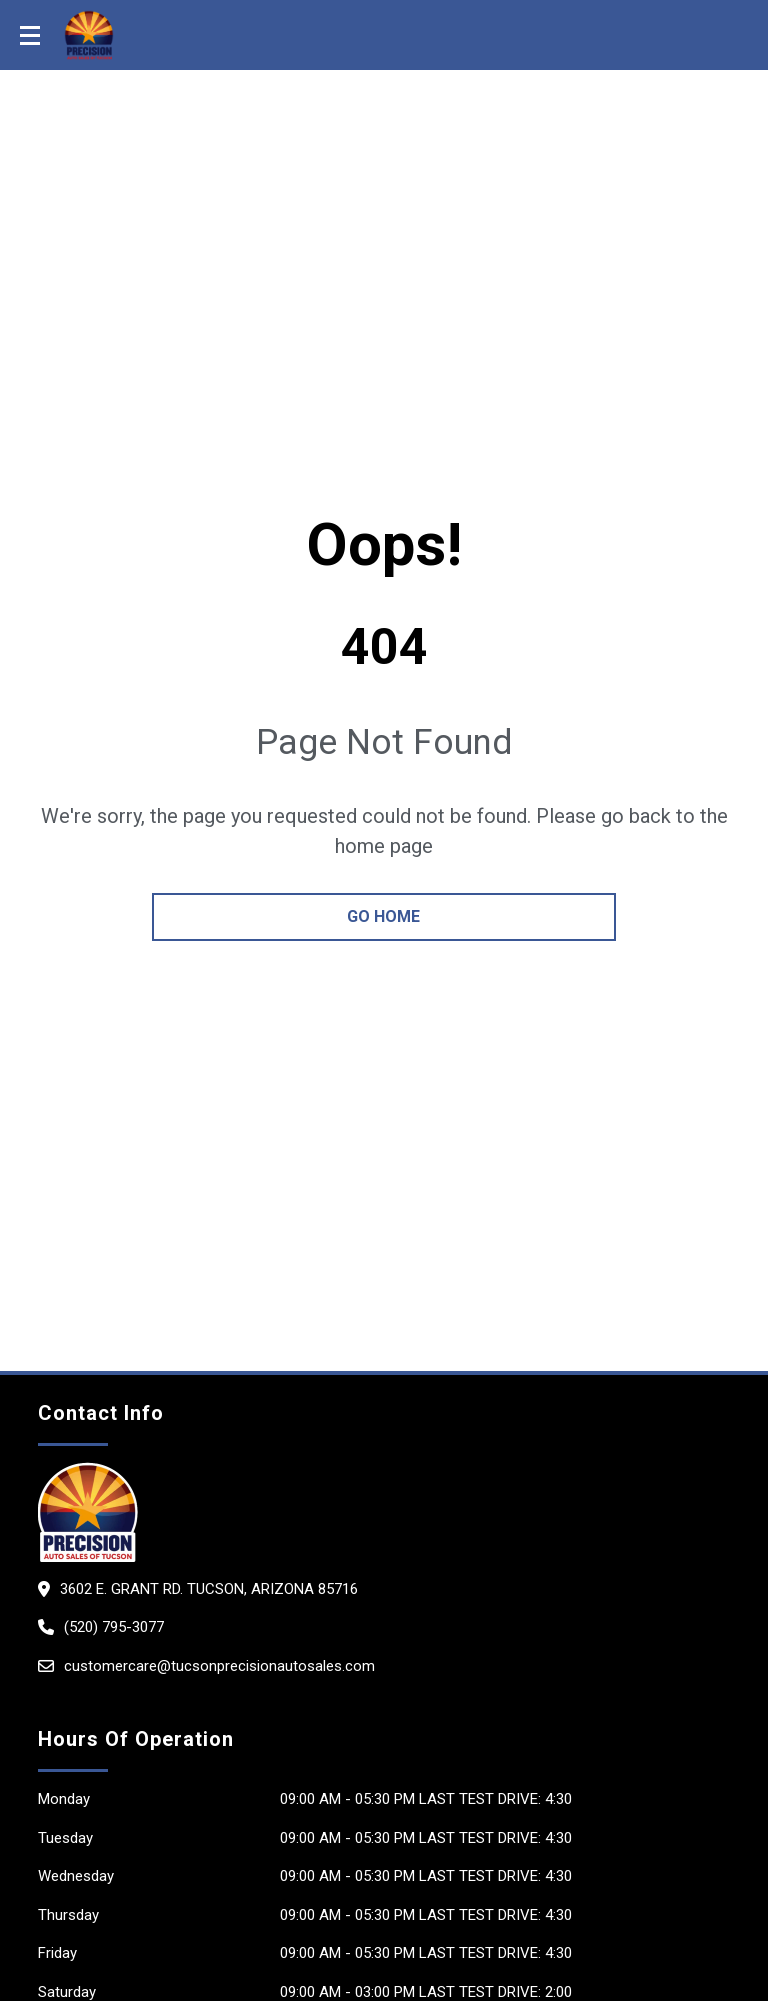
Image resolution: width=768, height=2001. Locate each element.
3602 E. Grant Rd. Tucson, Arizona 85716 (209, 1589)
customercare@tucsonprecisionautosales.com (219, 1666)
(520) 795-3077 (114, 1627)
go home (383, 916)
